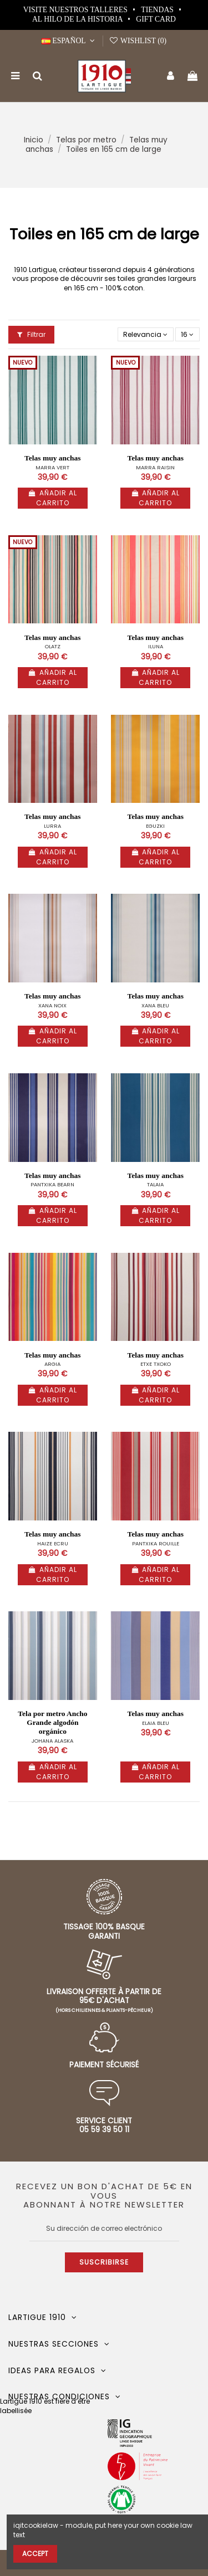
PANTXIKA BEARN (52, 1184)
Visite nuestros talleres (76, 10)
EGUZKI (155, 825)
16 (187, 334)
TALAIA (155, 1184)
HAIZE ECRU (52, 1543)
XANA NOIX (52, 1005)
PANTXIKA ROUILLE (155, 1543)
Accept (35, 2553)
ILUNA (155, 646)
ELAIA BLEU (155, 1723)
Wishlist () (137, 41)
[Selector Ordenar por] (146, 334)
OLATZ (52, 646)
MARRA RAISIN (155, 467)
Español (69, 41)
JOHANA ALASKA (52, 1740)
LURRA (52, 825)
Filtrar (31, 334)
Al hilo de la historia (78, 19)
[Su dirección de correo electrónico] (104, 2228)
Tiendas (158, 10)
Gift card (156, 19)
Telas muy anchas (52, 458)
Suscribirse (104, 2262)
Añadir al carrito (52, 498)
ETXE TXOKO (155, 1364)
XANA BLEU (155, 1005)
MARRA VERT (52, 467)
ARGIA (52, 1364)
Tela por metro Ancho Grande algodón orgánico (52, 1722)
